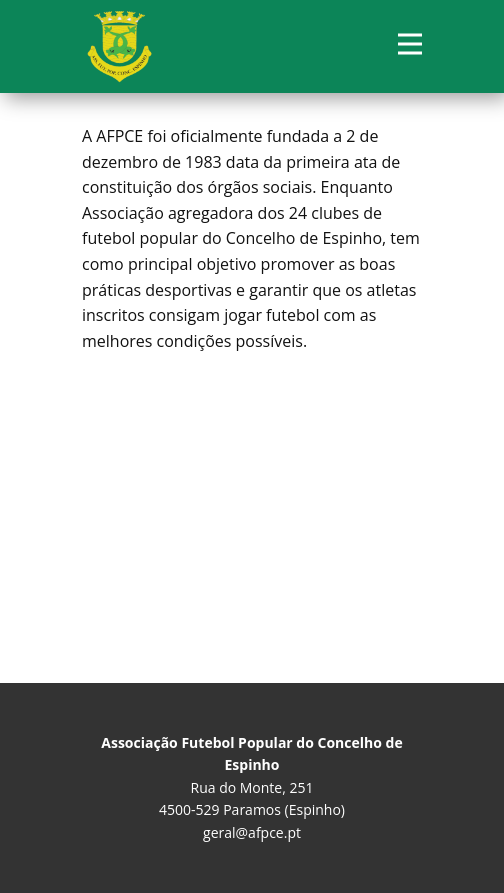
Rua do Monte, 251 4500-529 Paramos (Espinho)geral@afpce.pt (251, 787)
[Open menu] (410, 44)
